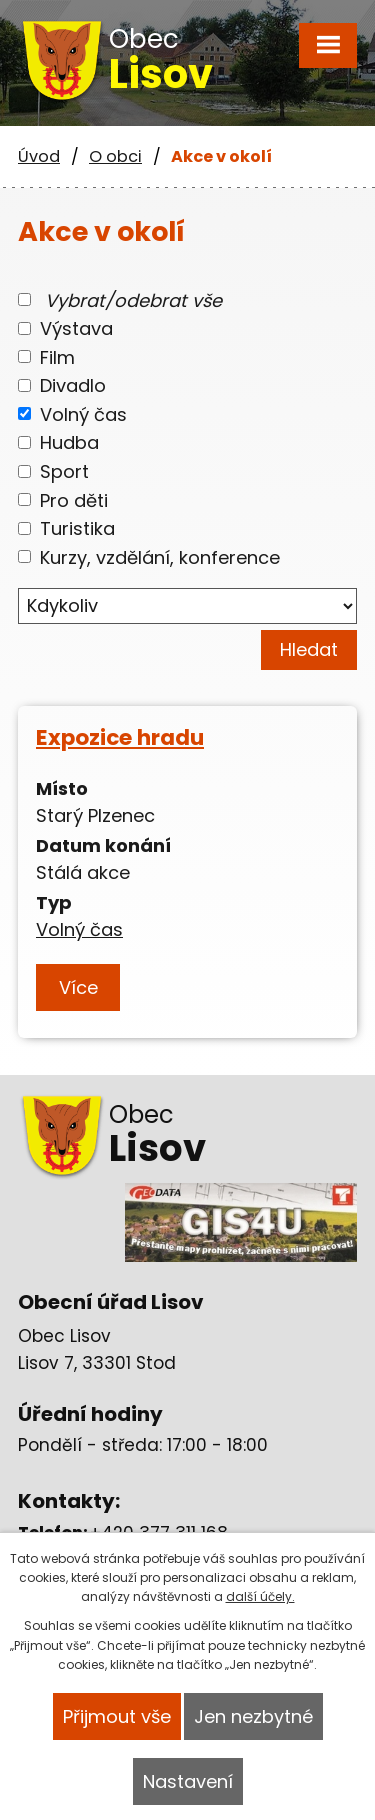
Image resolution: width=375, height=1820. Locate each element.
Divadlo (73, 385)
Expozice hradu (120, 737)
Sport (64, 471)
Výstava (76, 328)
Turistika (77, 528)
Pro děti (74, 499)
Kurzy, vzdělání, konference (160, 556)
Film (57, 356)
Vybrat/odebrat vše (133, 299)
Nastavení (188, 1781)
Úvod (39, 156)
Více (78, 987)
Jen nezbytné (253, 1716)
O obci (115, 156)
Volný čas (83, 413)
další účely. (260, 1596)
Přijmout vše (117, 1716)
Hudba (69, 442)
